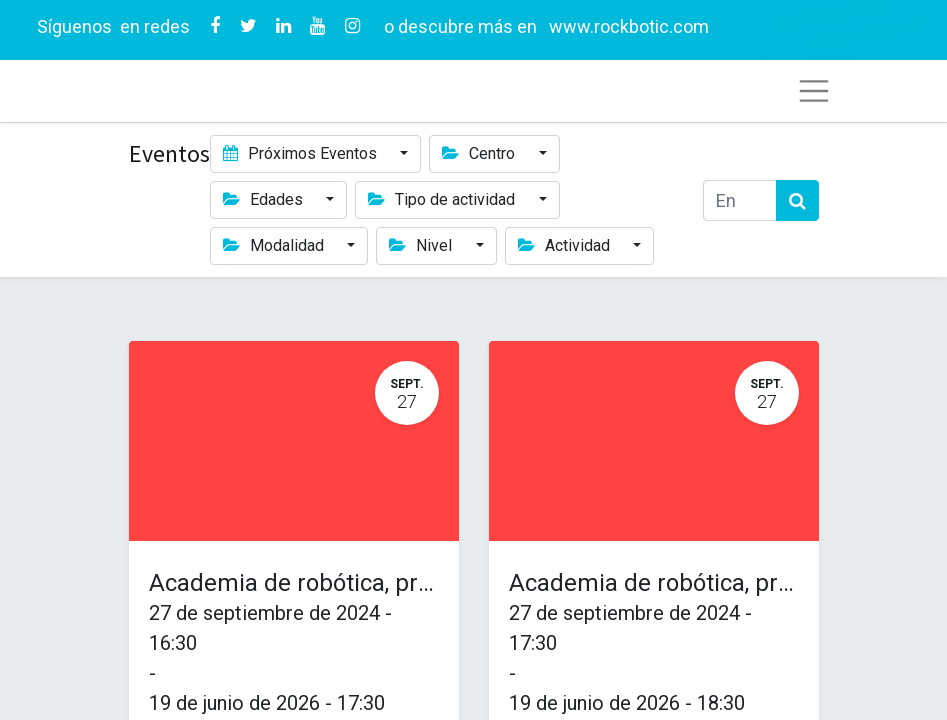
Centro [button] (480, 153)
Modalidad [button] (275, 245)
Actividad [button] (566, 245)
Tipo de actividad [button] (443, 199)
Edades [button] (265, 199)
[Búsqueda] (797, 200)
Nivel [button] (422, 245)
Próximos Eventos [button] (302, 153)
